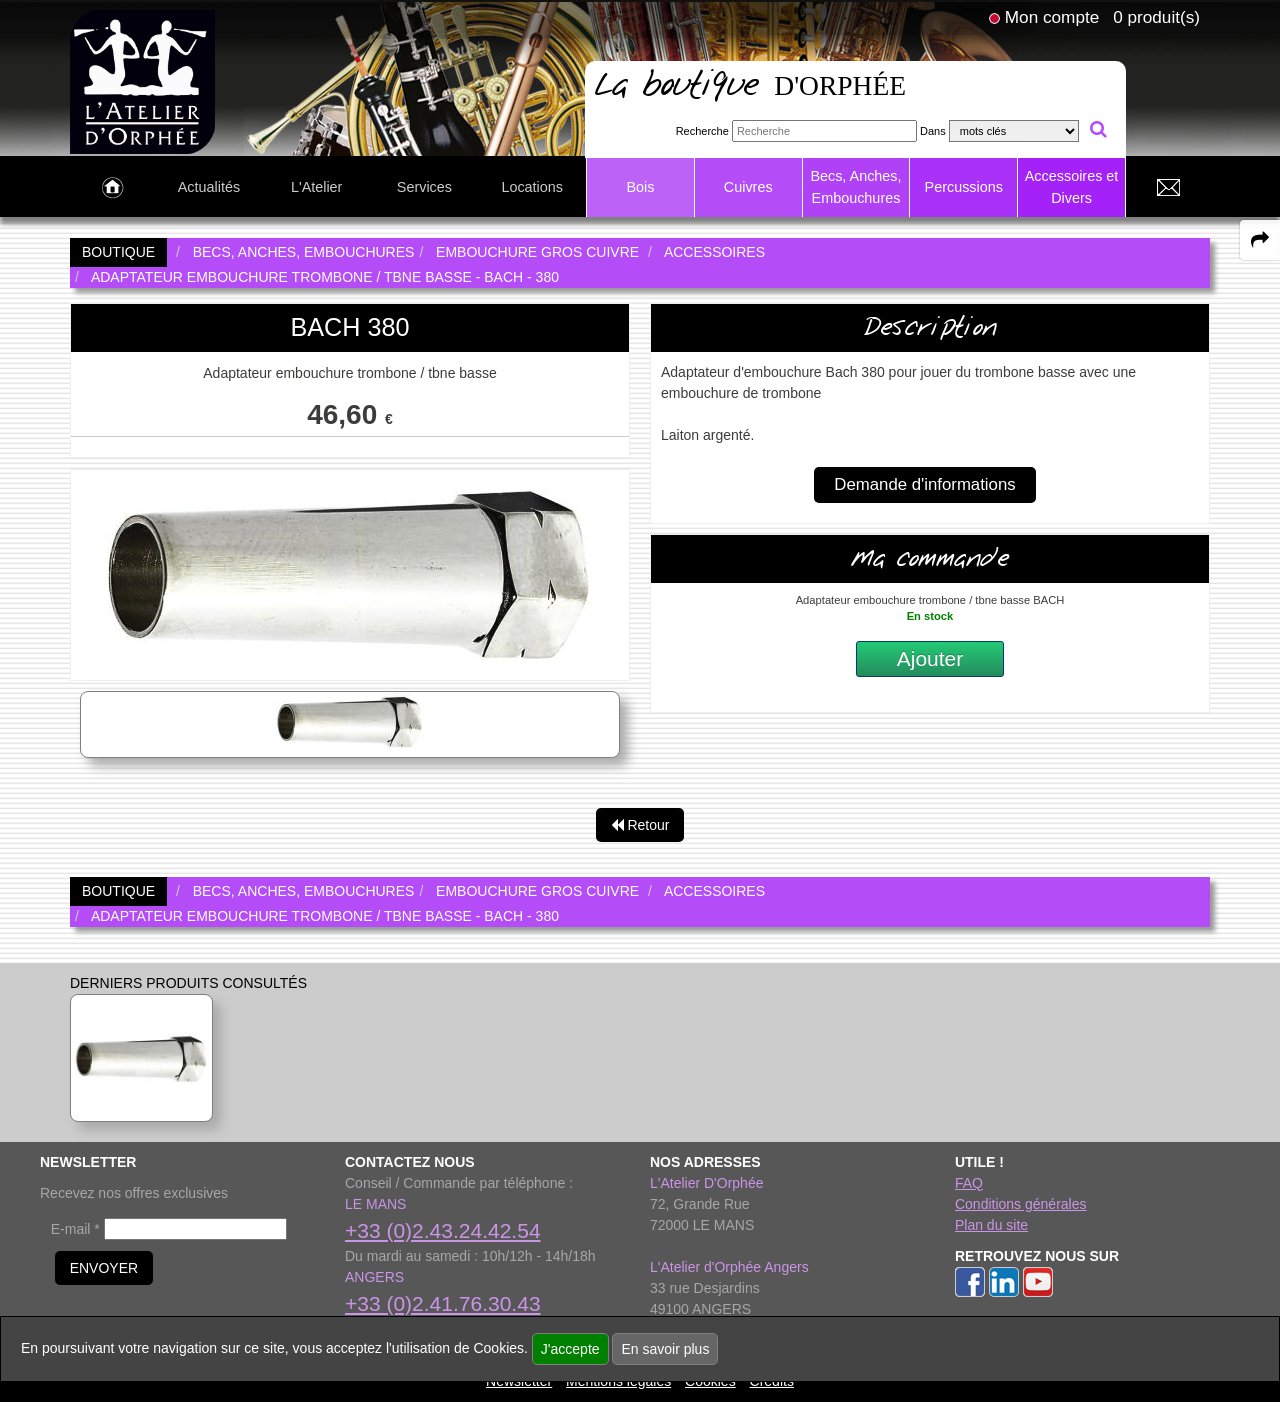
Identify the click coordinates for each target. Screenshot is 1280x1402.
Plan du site (991, 1225)
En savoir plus (665, 1349)
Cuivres (748, 187)
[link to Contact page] (1168, 188)
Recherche (702, 131)
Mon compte (1052, 17)
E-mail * (75, 1229)
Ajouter (930, 658)
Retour (640, 825)
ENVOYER (104, 1268)
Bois (640, 187)
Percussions (964, 187)
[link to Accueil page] (112, 188)
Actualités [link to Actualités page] (209, 187)
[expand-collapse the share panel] (1260, 240)
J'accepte (570, 1349)
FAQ (969, 1183)
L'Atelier (317, 187)
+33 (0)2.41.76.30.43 (443, 1303)
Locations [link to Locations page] (532, 187)
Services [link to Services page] (424, 187)
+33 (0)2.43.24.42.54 (443, 1230)
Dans (933, 131)
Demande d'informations (924, 484)
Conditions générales (1021, 1204)
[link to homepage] (142, 81)
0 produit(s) (1156, 17)
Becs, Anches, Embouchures (855, 187)
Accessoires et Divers (1072, 187)
